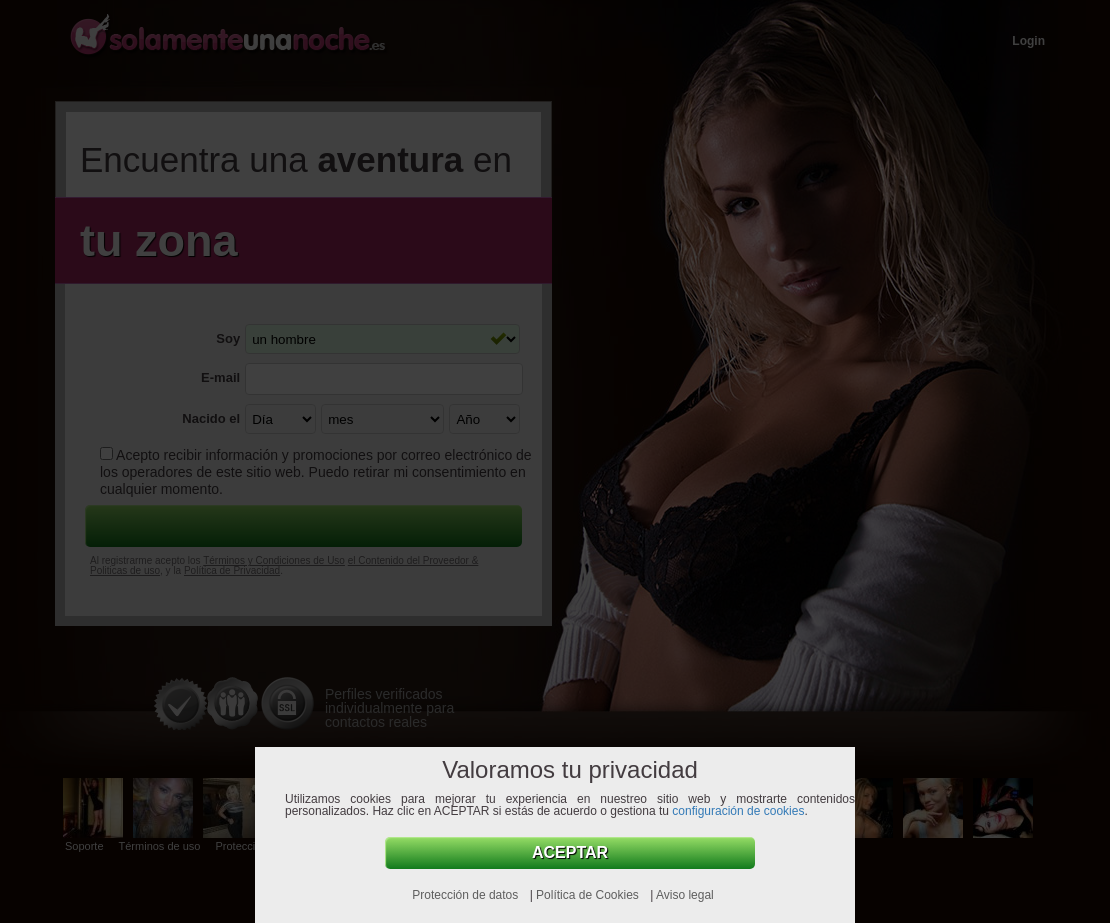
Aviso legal (685, 895)
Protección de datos (466, 895)
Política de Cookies (589, 895)
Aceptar (570, 852)
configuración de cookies (738, 811)
